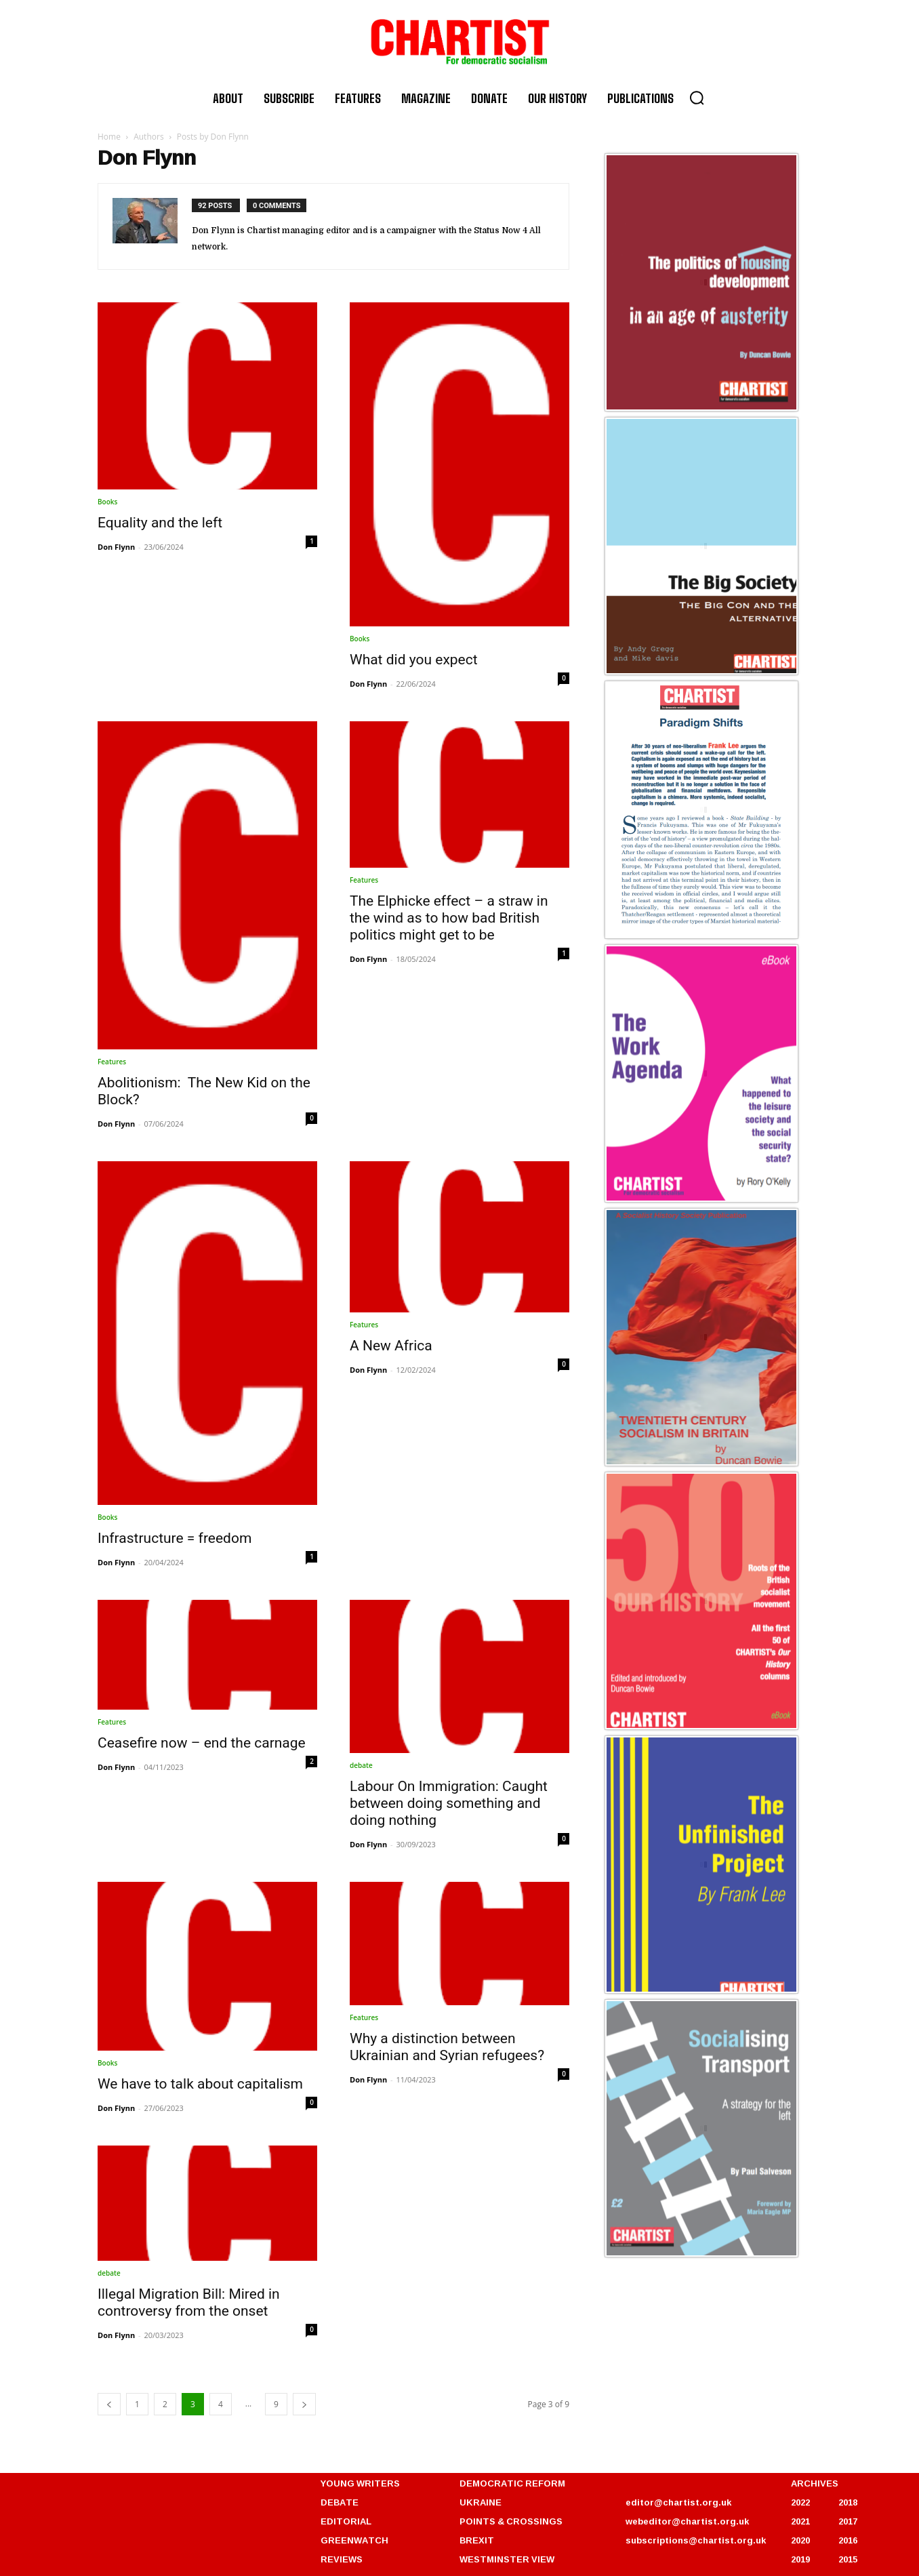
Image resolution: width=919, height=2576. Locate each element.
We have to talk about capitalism (200, 2084)
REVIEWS (342, 2559)
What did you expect (414, 659)
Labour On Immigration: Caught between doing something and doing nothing (449, 1803)
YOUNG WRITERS (360, 2483)
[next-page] (304, 2404)
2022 (800, 2502)
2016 (847, 2540)
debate (361, 1765)
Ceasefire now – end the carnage (202, 1743)
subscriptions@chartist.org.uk (696, 2540)
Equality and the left (160, 523)
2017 (847, 2521)
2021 (800, 2521)
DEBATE (340, 2502)
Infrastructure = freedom (174, 1538)
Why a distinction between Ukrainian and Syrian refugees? (447, 2047)
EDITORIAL (346, 2521)
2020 (800, 2540)
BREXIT (477, 2540)
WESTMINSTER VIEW (507, 2559)
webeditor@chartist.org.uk (687, 2521)
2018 (847, 2502)
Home (109, 136)
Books (107, 501)
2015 (847, 2559)
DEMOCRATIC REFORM (512, 2483)
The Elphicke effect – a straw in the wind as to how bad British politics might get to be (449, 918)
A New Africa (391, 1345)
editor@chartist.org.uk (678, 2502)
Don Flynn (116, 547)
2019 (800, 2559)
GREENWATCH (354, 2540)
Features (112, 1061)
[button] (696, 97)
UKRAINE (481, 2502)
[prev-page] (109, 2404)
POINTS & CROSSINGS (511, 2521)
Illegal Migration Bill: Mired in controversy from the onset (189, 2302)
